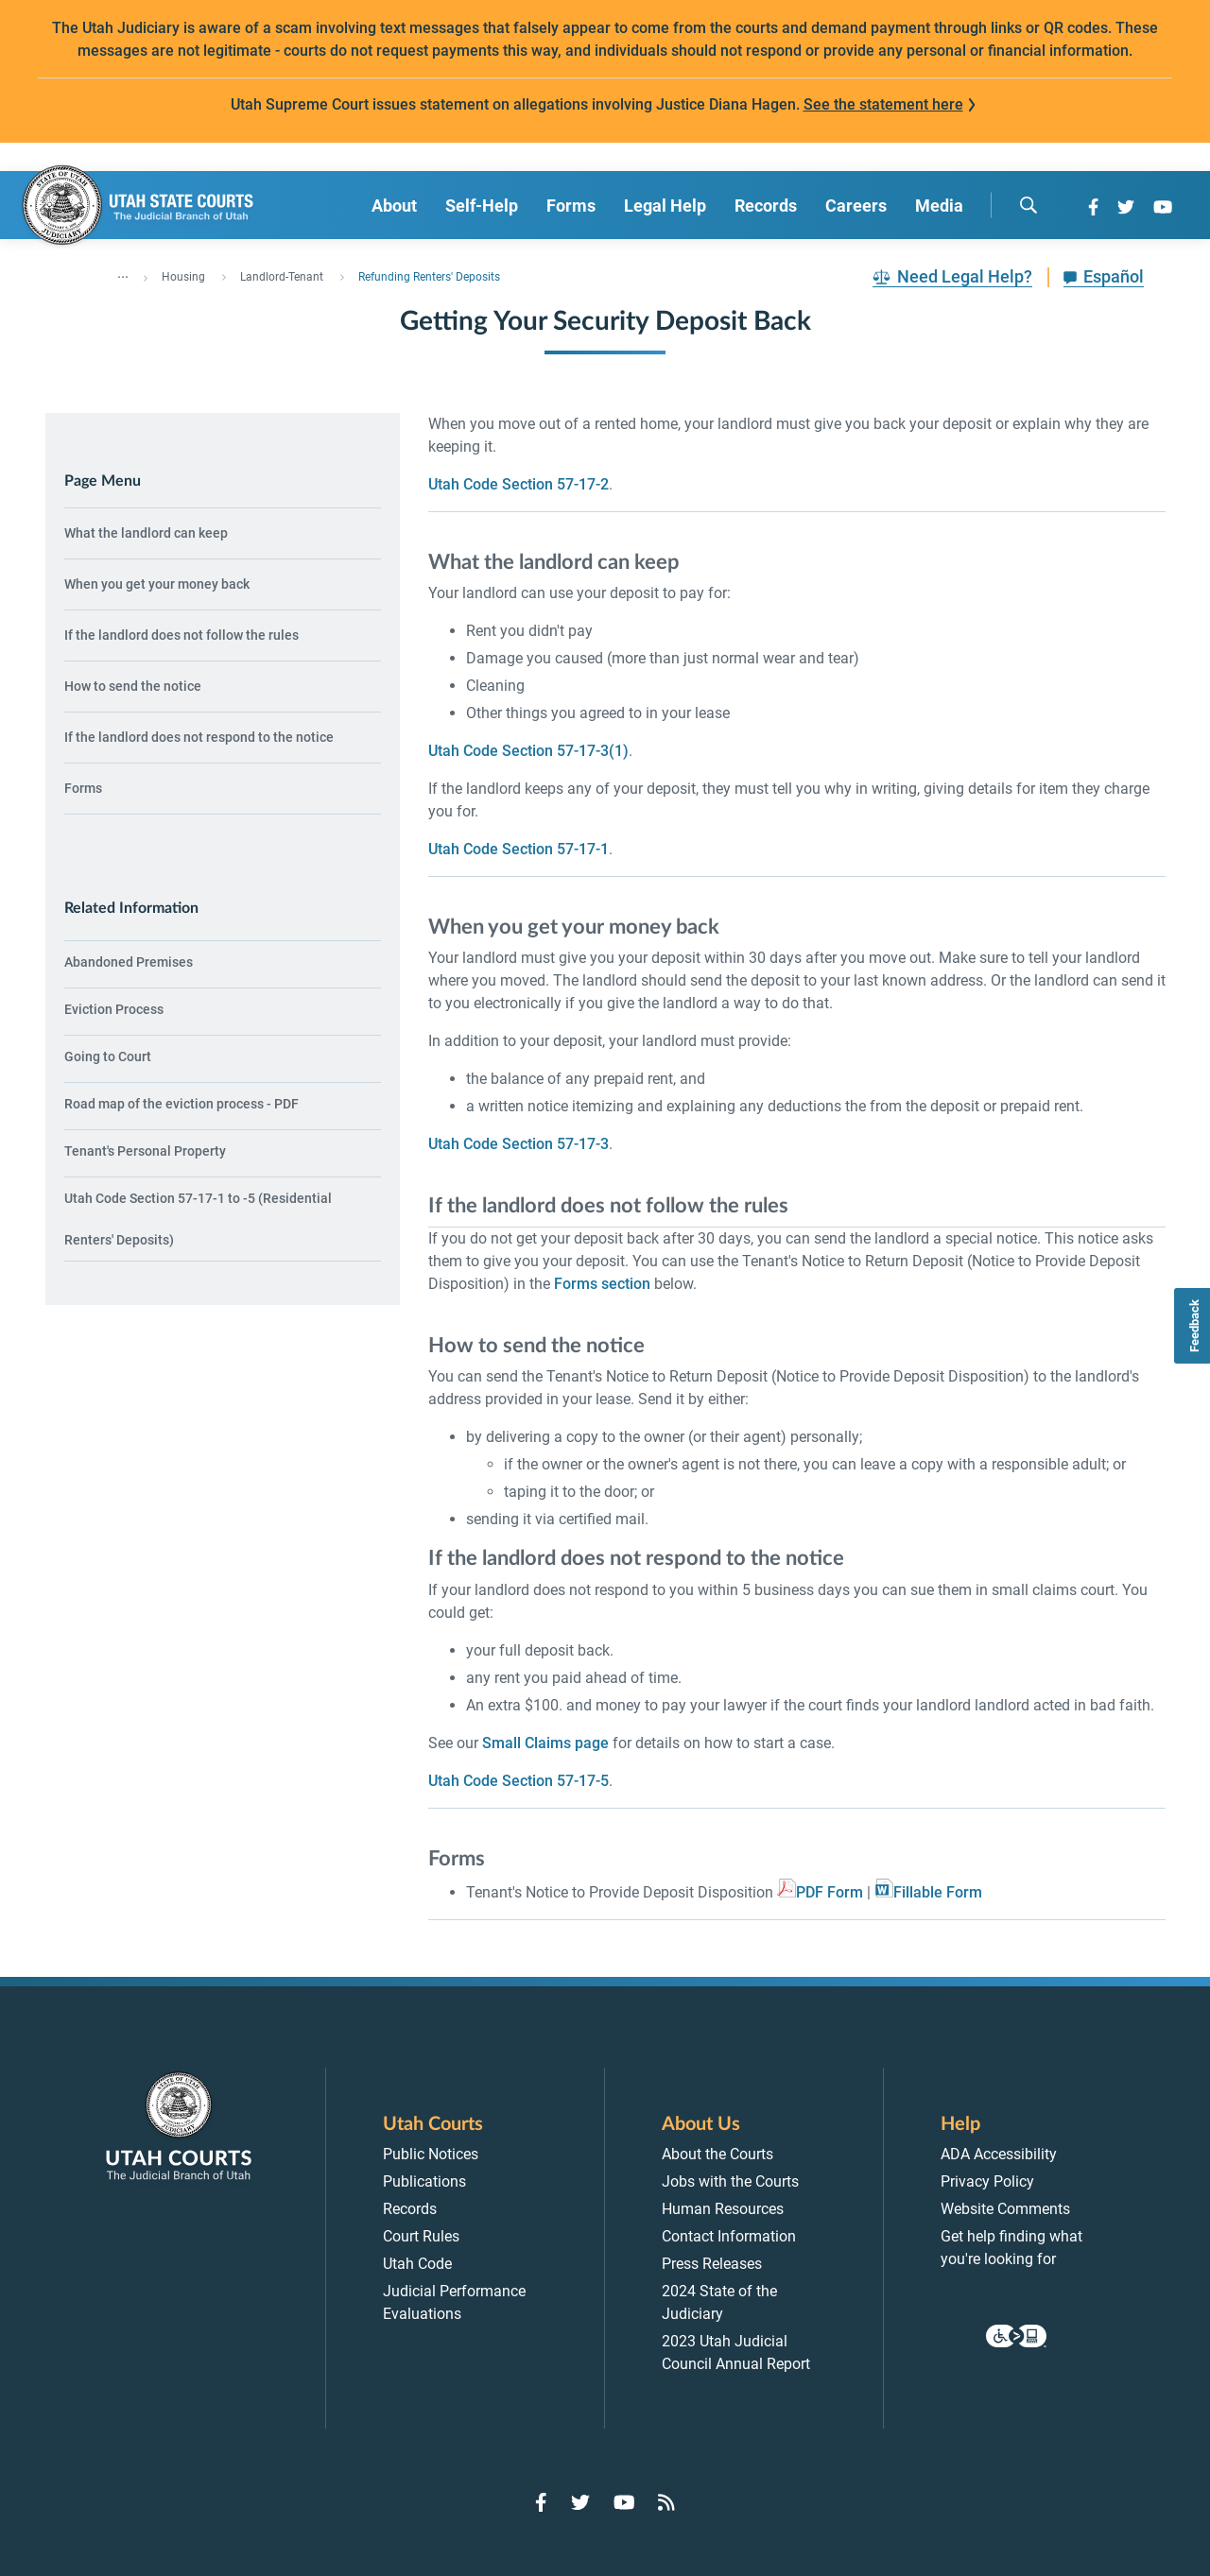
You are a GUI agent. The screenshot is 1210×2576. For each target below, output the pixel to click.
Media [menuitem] (939, 205)
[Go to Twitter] (1125, 206)
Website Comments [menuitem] (1005, 2209)
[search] (1028, 205)
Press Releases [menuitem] (712, 2264)
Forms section (602, 1284)
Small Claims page (545, 1743)
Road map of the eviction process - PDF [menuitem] (181, 1103)
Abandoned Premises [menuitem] (128, 962)
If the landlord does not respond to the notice (199, 737)
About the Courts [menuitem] (717, 2154)
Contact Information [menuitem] (729, 2236)
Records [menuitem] (766, 205)
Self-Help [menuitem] (481, 205)
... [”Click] (123, 273)
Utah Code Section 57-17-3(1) (528, 751)
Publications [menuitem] (424, 2181)
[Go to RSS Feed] (666, 2502)
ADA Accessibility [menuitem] (999, 2154)
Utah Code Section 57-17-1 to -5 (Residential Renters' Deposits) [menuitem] (198, 1219)
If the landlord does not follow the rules (181, 635)
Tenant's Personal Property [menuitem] (145, 1151)
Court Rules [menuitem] (421, 2236)
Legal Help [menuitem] (665, 205)
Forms (83, 788)
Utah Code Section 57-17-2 (518, 484)
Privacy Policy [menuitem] (987, 2181)
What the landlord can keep (146, 533)
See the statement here (883, 104)
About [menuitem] (394, 205)
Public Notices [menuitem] (430, 2154)
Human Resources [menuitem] (723, 2209)
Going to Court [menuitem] (107, 1056)
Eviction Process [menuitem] (114, 1009)
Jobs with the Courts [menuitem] (730, 2181)
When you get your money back (157, 584)
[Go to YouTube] (1162, 206)
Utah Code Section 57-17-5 (518, 1781)
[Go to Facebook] (1093, 206)
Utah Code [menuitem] (417, 2264)
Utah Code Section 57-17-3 (518, 1144)
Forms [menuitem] (571, 205)
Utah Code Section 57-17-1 (518, 849)
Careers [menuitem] (856, 205)
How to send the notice (132, 686)
